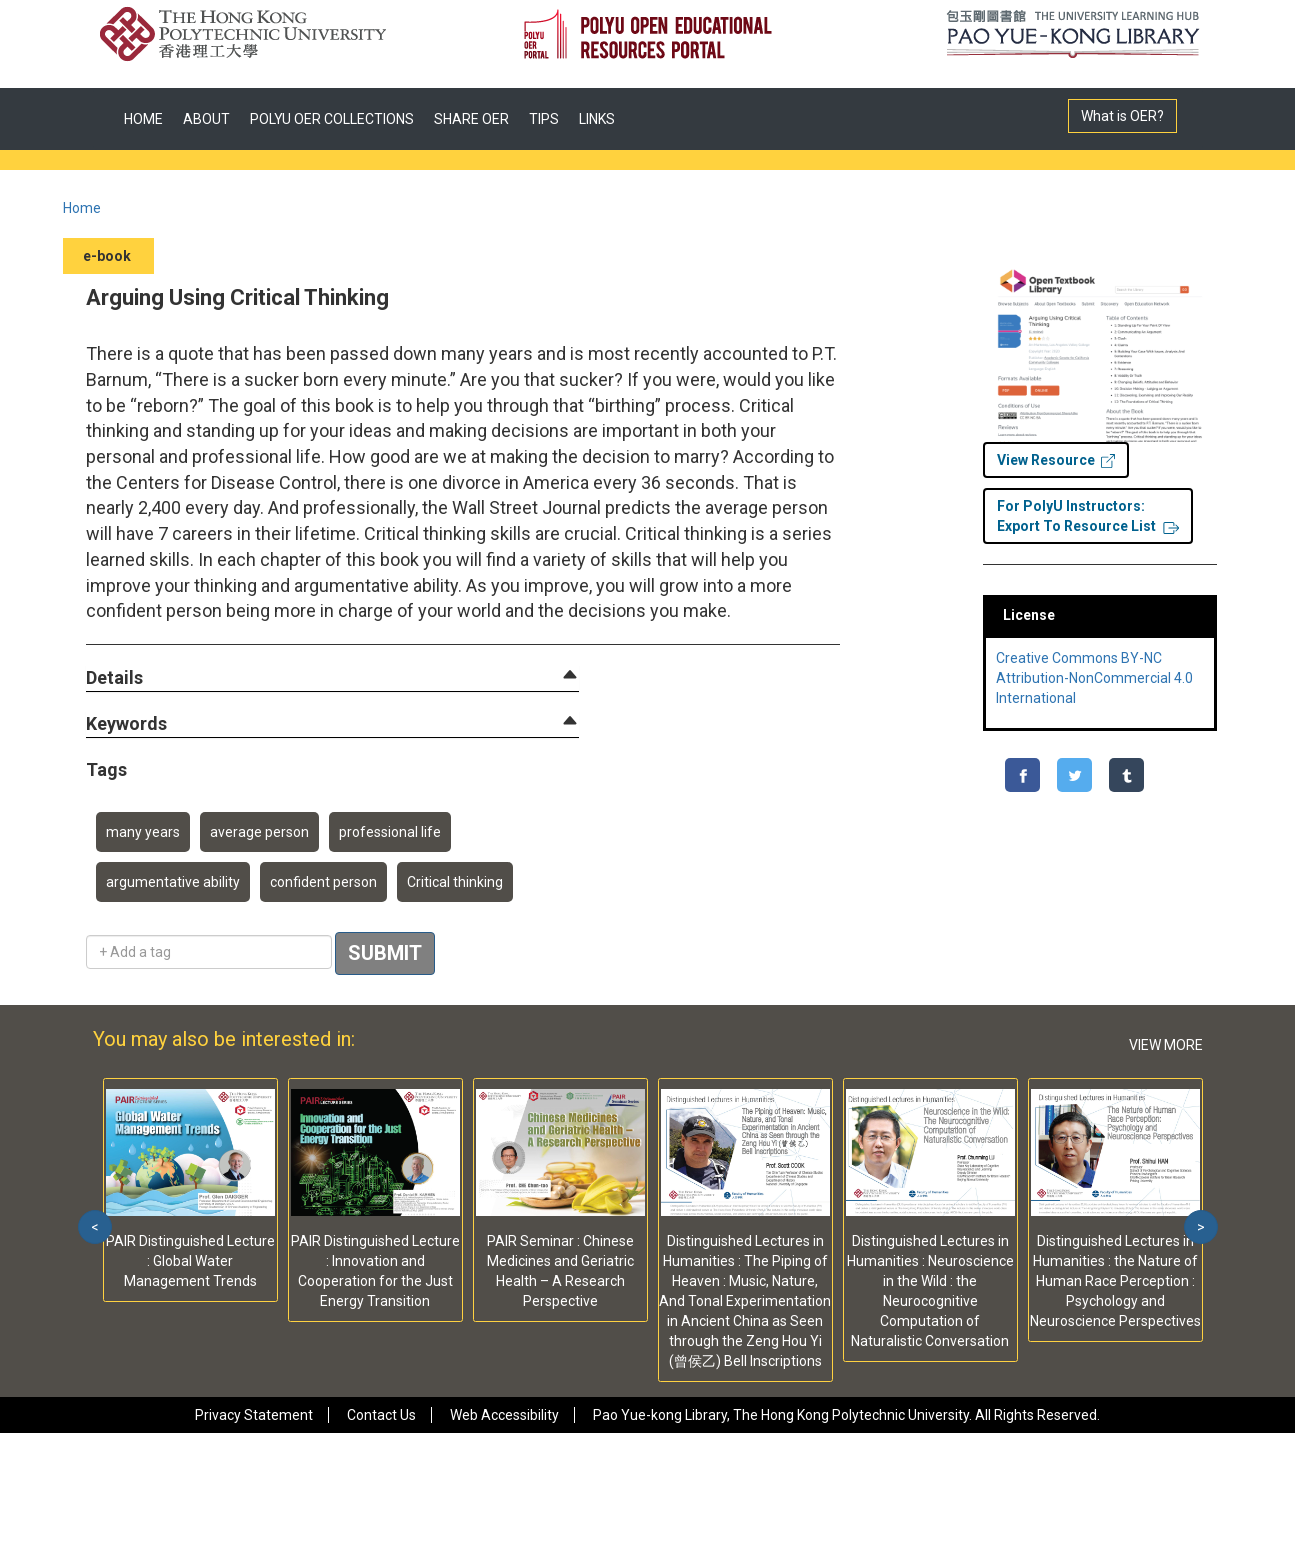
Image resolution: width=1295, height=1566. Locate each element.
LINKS (597, 119)
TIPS (544, 119)
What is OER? (1122, 116)
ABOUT (206, 119)
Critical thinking (455, 882)
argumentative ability (173, 882)
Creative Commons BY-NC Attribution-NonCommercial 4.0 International (1094, 678)
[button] (114, 678)
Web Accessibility (504, 1415)
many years (143, 832)
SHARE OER (471, 119)
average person (259, 832)
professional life (390, 832)
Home (82, 208)
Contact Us (381, 1415)
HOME (143, 119)
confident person (323, 882)
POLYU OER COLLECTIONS (332, 119)
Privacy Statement (254, 1415)
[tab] (332, 678)
